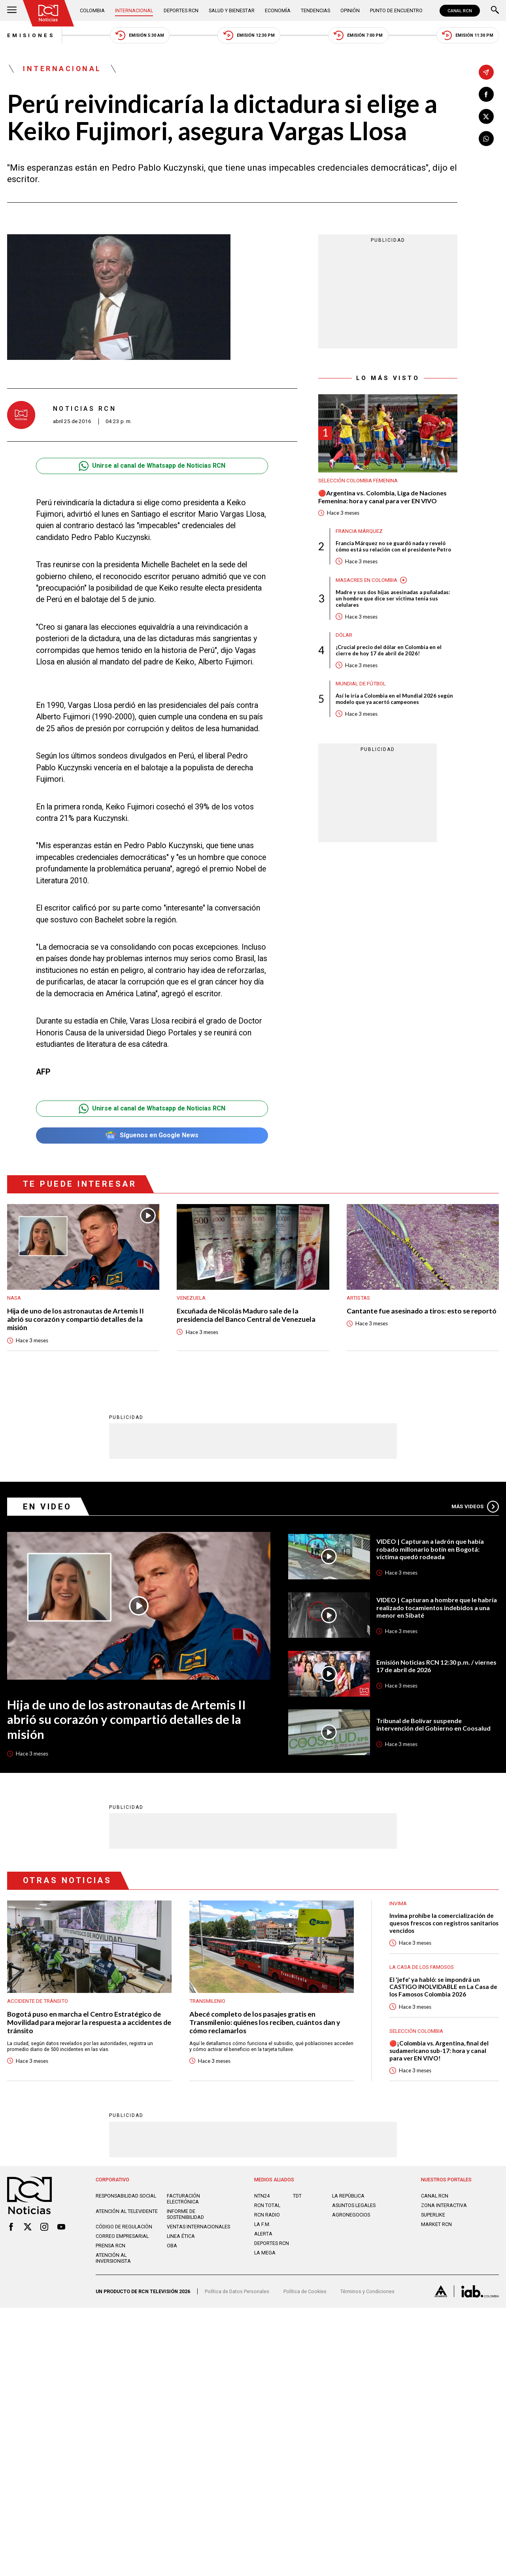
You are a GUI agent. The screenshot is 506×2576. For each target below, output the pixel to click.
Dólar (344, 635)
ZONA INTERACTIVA (444, 2205)
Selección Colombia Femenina (358, 481)
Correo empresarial (122, 2236)
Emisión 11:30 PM (467, 35)
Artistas (358, 1298)
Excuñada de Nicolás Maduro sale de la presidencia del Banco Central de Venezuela (246, 1315)
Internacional (134, 10)
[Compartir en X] (486, 116)
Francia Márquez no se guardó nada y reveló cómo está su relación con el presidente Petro (393, 546)
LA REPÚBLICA (348, 2196)
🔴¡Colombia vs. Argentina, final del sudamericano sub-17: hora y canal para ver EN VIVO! (439, 2050)
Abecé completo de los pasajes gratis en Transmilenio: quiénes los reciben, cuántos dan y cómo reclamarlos (264, 2022)
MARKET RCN (436, 2224)
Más (475, 1507)
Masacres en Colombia (366, 580)
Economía (278, 10)
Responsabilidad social (126, 2196)
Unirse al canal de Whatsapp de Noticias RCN (152, 466)
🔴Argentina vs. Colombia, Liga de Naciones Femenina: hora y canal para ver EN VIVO (382, 496)
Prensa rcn (110, 2246)
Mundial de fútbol (361, 684)
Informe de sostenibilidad (185, 2214)
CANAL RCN (459, 10)
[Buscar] (495, 10)
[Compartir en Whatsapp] (486, 138)
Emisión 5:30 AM (139, 35)
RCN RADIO (267, 2215)
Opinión (350, 10)
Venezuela (191, 1298)
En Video (47, 1506)
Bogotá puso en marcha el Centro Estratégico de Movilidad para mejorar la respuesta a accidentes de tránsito (89, 2022)
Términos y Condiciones (367, 2291)
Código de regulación (124, 2227)
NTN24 (262, 2196)
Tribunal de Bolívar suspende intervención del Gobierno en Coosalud (433, 1724)
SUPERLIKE (433, 2215)
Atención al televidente (127, 2211)
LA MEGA (265, 2253)
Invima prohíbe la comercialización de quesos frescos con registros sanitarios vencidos (443, 1923)
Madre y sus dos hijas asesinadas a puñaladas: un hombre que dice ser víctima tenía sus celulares (393, 598)
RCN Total (267, 2205)
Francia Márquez (359, 531)
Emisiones (31, 35)
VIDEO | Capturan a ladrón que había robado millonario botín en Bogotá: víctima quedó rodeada (430, 1548)
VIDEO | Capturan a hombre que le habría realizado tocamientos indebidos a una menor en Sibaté (436, 1607)
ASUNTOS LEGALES (354, 2205)
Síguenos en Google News (152, 1135)
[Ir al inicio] (48, 13)
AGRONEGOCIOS (351, 2215)
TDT (297, 2196)
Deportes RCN (181, 10)
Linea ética (181, 2236)
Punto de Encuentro (396, 10)
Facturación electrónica (183, 2199)
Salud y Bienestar (232, 10)
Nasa (14, 1298)
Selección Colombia (416, 2031)
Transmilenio (207, 2001)
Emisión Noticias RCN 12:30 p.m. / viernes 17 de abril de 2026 (436, 1666)
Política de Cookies (305, 2291)
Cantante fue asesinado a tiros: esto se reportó (422, 1311)
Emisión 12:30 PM (249, 35)
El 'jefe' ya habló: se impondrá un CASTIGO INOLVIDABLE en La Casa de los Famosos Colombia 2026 (443, 1987)
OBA (172, 2246)
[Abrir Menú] (12, 10)
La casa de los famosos (421, 1967)
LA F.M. (262, 2224)
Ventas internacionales (198, 2227)
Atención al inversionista (113, 2258)
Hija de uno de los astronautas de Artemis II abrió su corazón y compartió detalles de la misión (75, 1319)
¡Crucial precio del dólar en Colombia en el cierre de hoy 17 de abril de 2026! (389, 650)
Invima (398, 1903)
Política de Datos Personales (237, 2291)
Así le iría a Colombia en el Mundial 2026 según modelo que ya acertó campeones (394, 698)
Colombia (92, 10)
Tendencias (315, 10)
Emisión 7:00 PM (358, 35)
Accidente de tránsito (37, 2001)
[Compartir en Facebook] (486, 94)
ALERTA (263, 2234)
